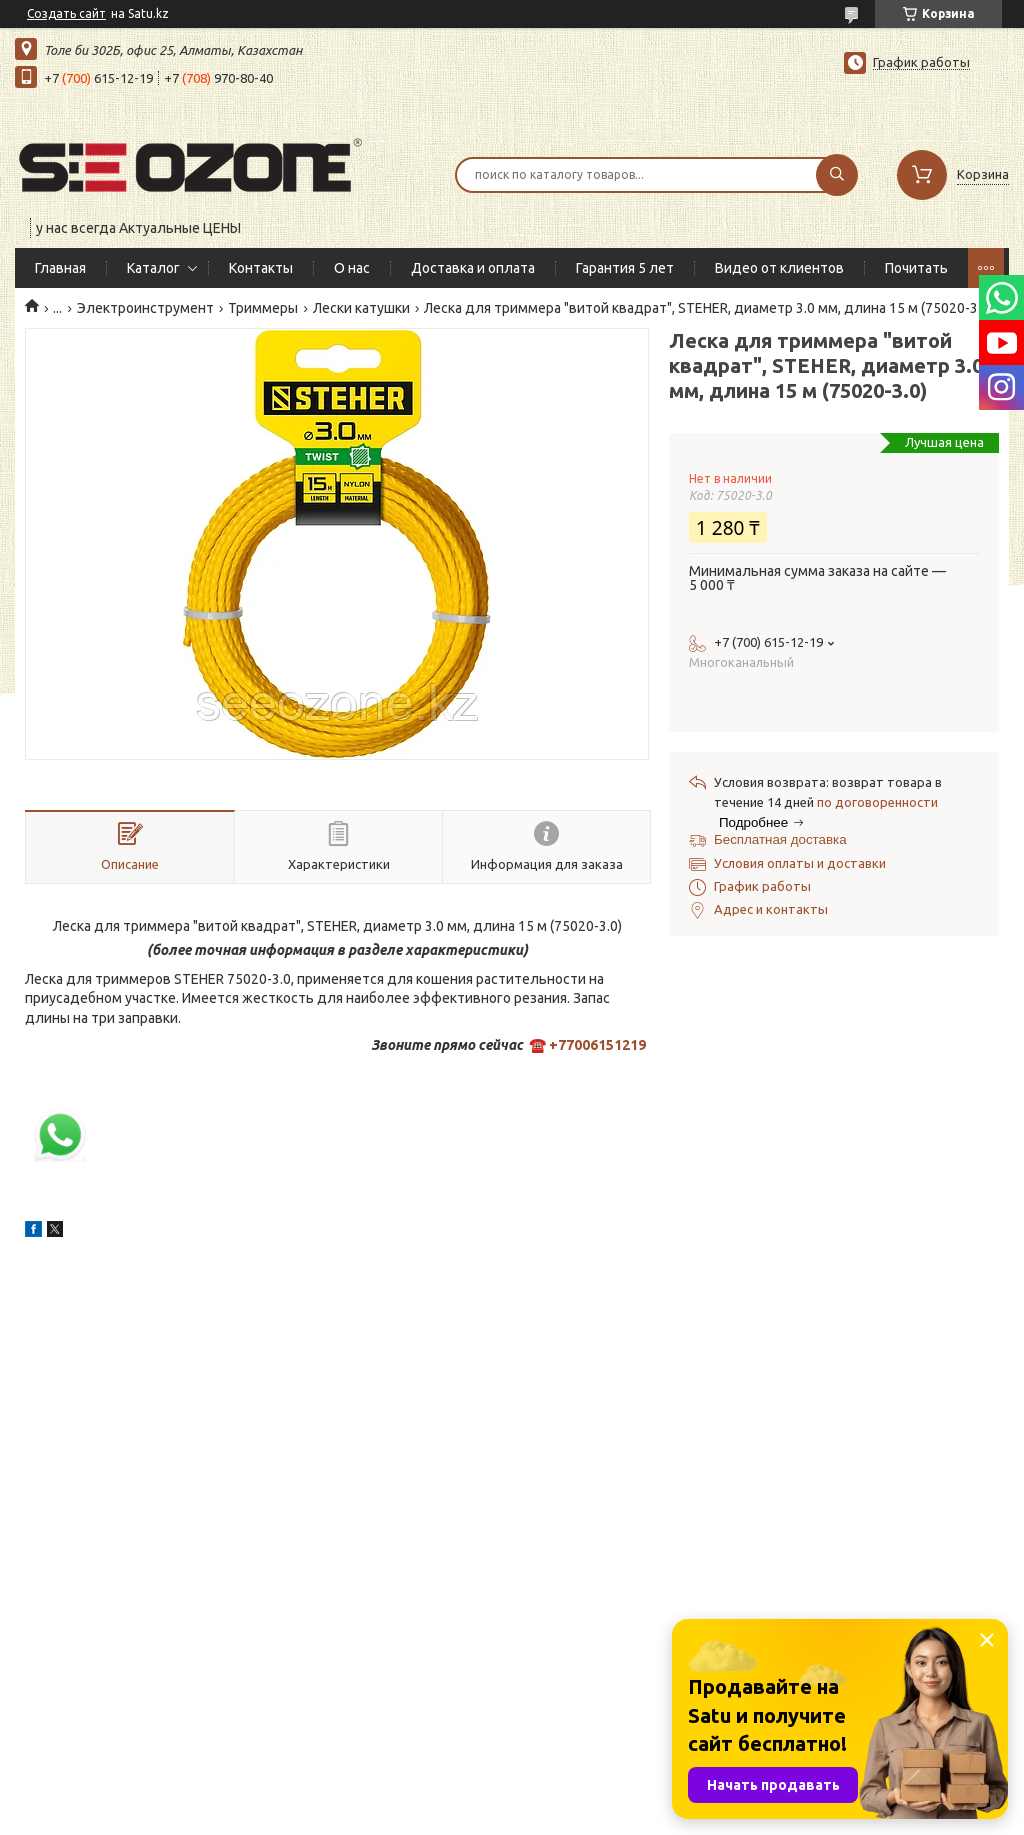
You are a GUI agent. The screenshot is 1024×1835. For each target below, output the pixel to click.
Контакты (261, 268)
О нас (352, 268)
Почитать (916, 268)
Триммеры (263, 308)
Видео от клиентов (779, 268)
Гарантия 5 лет (625, 268)
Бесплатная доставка (780, 839)
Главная (60, 268)
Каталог (153, 268)
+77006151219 (597, 1045)
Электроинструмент (145, 308)
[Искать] (837, 175)
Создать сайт (66, 13)
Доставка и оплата (473, 268)
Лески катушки (361, 308)
